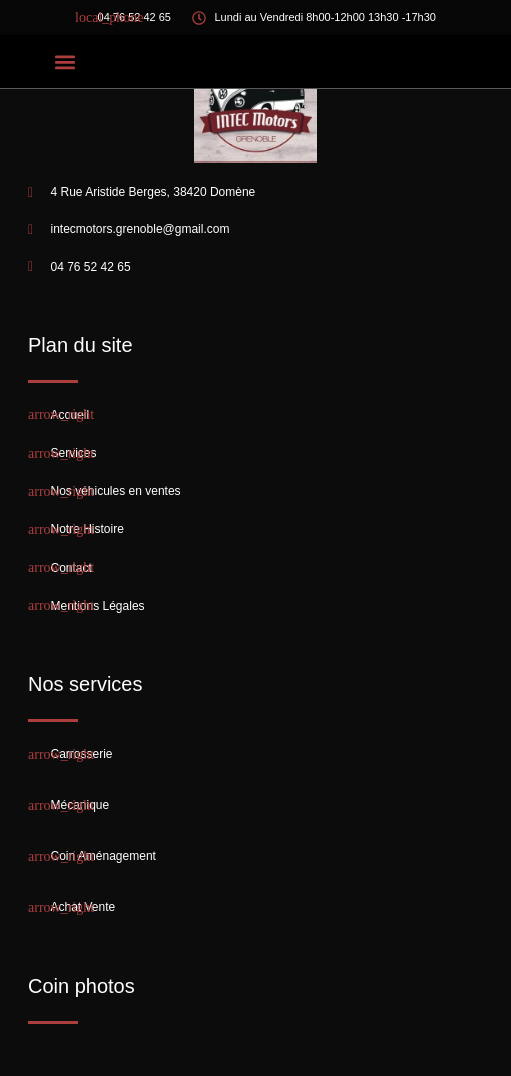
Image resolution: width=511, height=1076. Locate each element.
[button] (64, 61)
